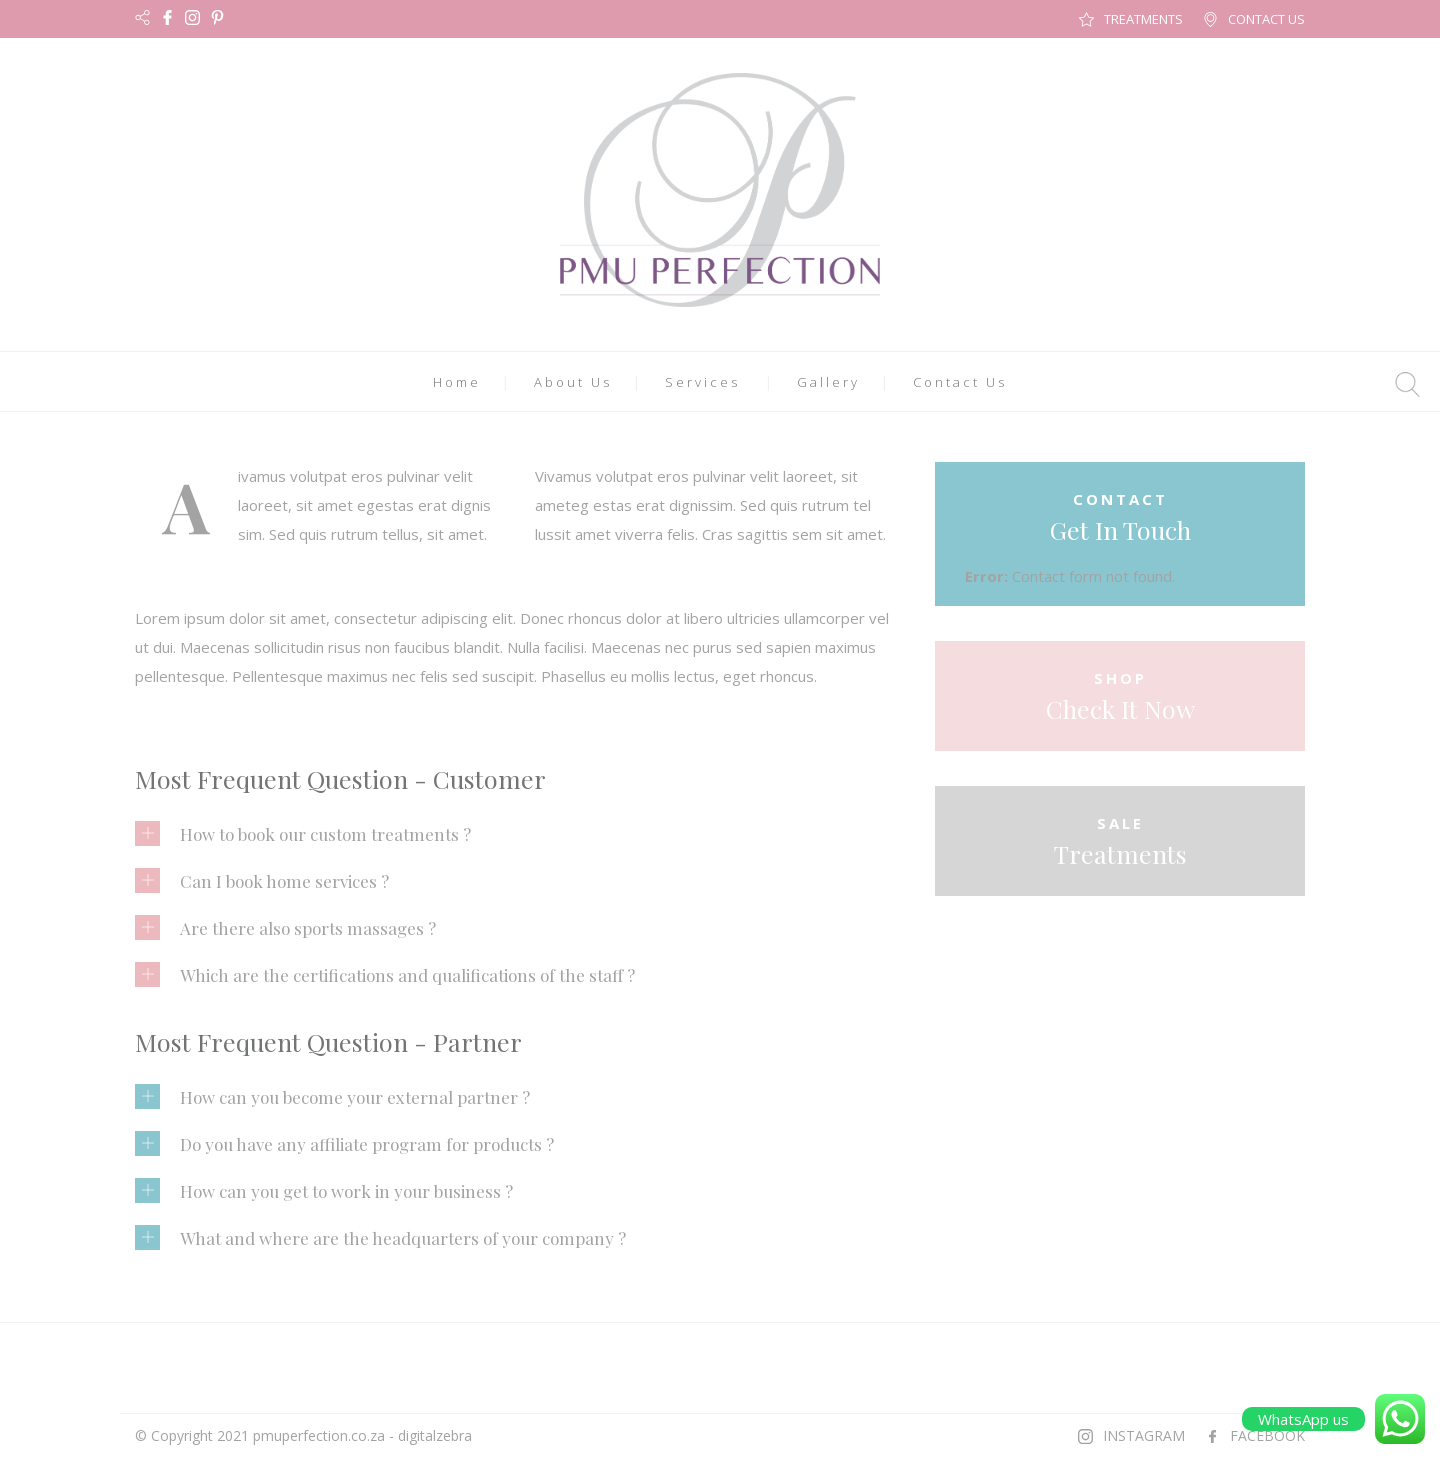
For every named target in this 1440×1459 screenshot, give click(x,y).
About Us (573, 382)
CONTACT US (1266, 19)
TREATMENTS (1143, 19)
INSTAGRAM (1144, 1435)
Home (457, 382)
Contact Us (960, 382)
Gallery (828, 382)
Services (702, 382)
